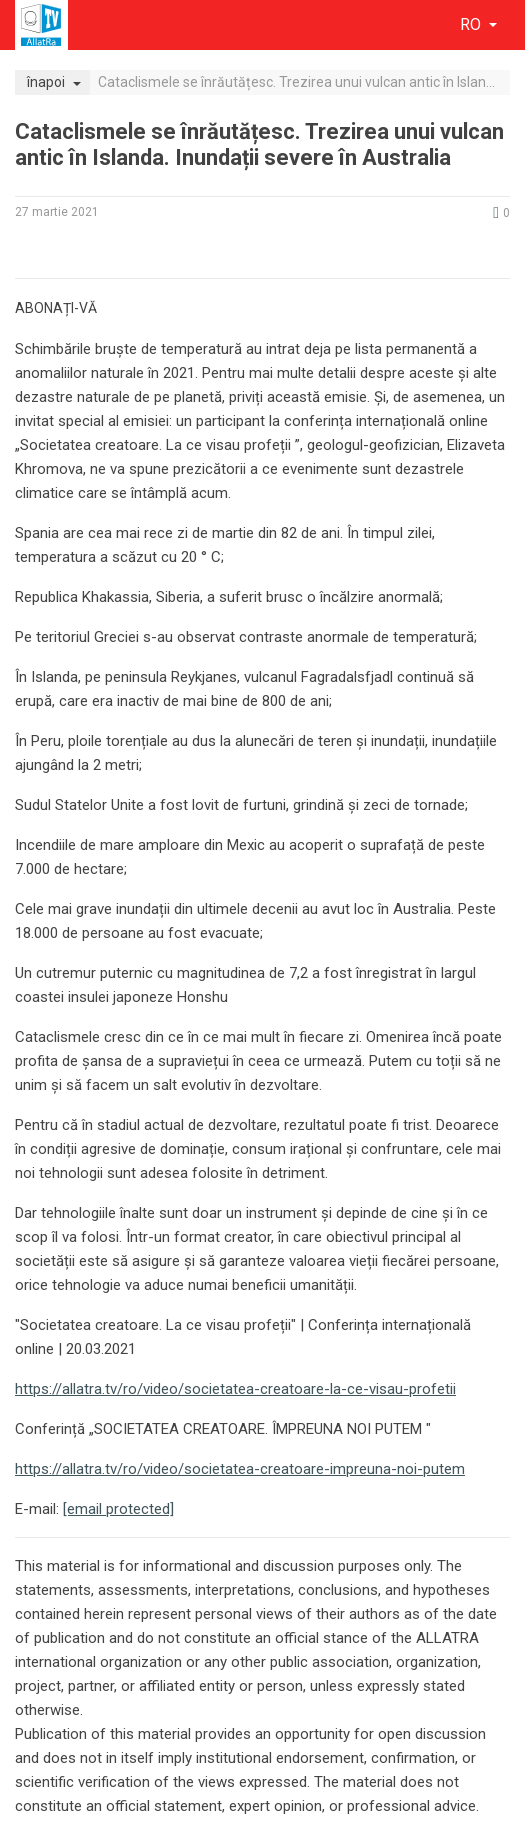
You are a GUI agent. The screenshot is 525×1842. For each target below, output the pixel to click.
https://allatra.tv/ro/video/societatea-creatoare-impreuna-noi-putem (240, 1469)
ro (472, 24)
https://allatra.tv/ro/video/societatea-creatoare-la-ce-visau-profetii (235, 1389)
